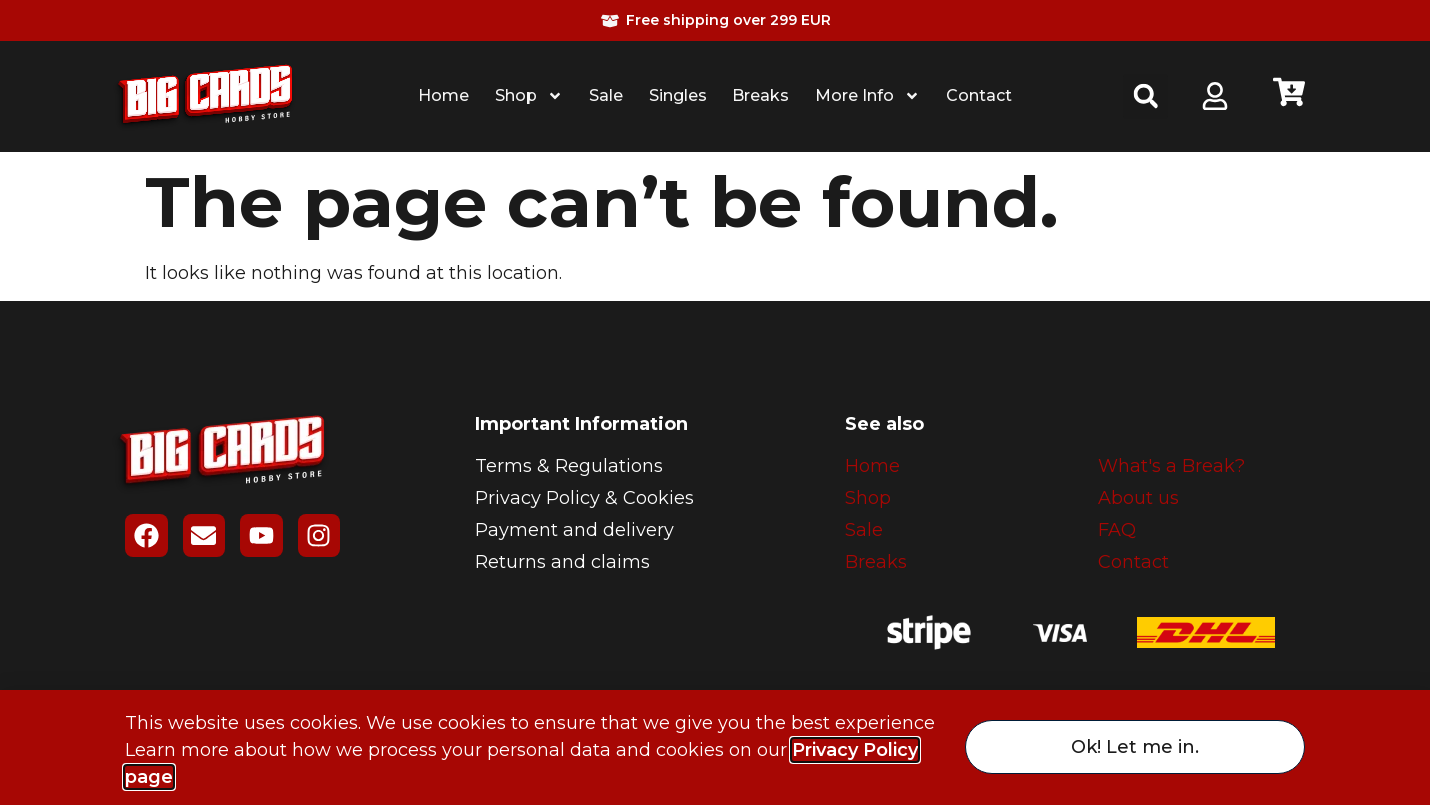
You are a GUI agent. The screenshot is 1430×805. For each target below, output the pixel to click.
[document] (715, 402)
